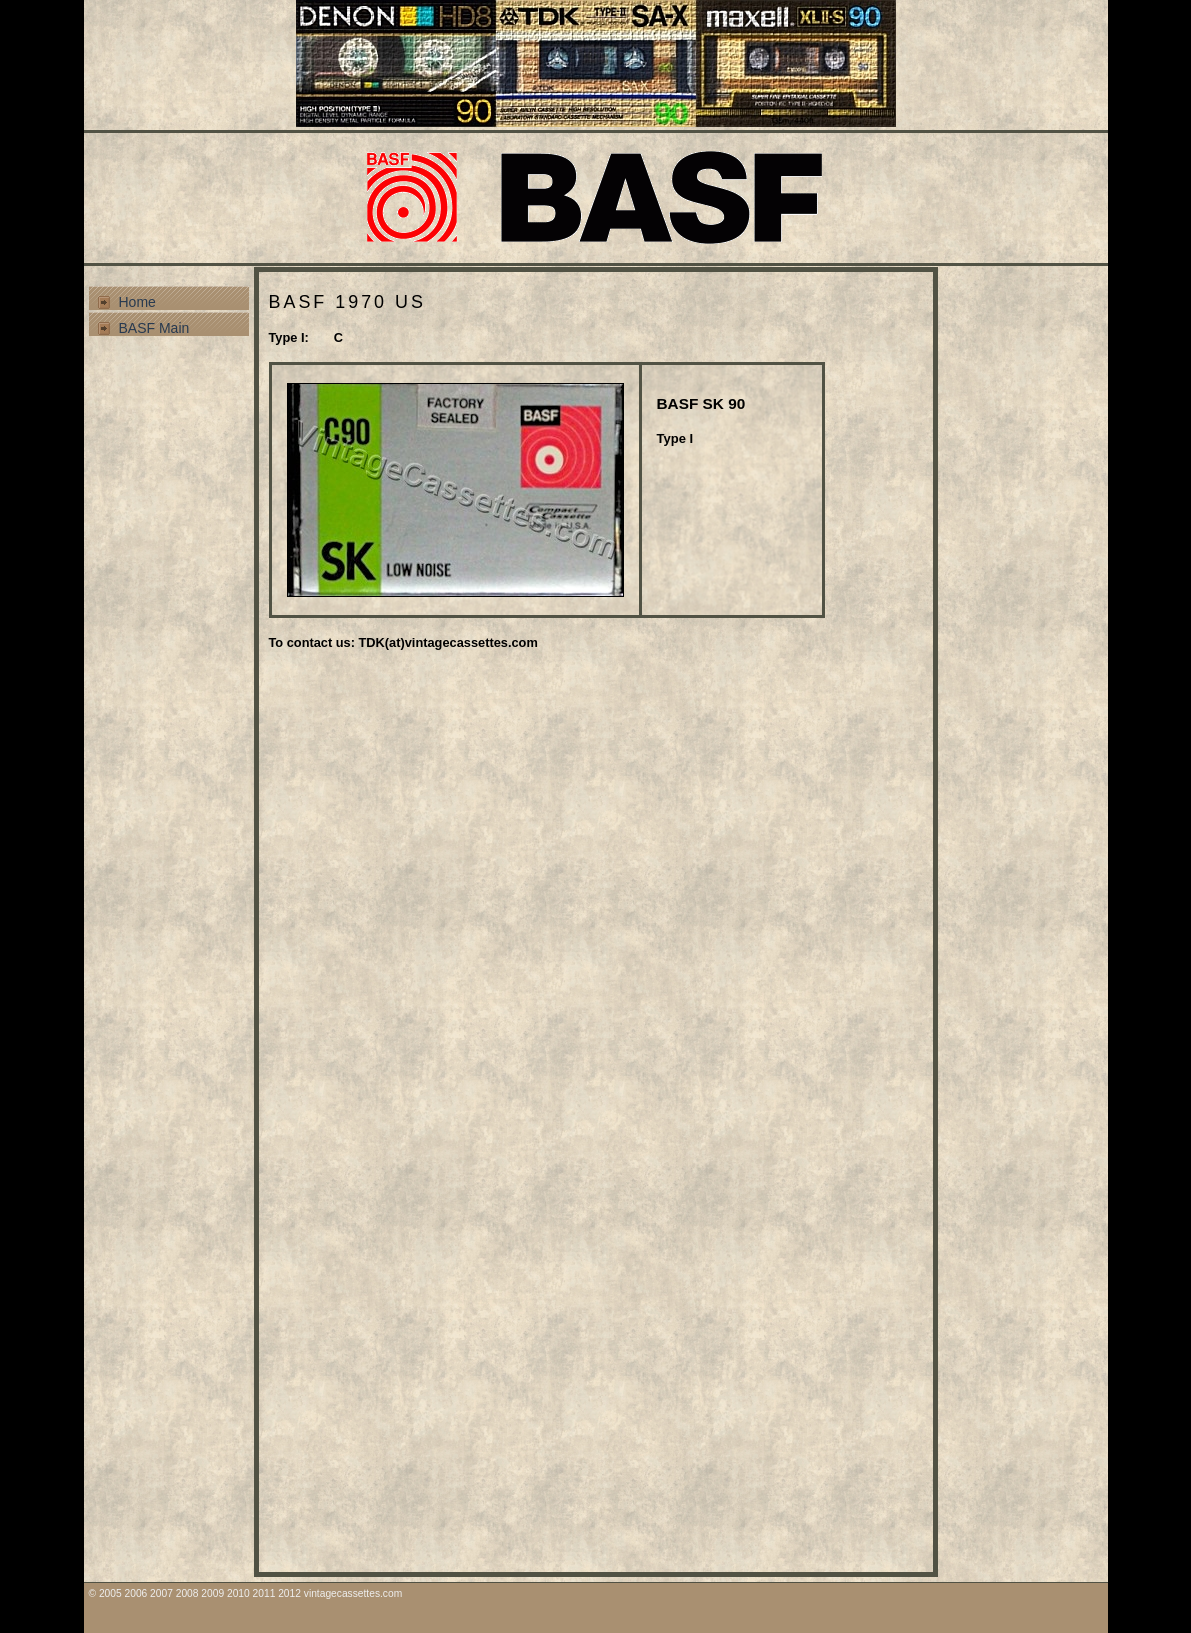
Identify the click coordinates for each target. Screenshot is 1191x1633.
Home (137, 302)
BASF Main (154, 328)
